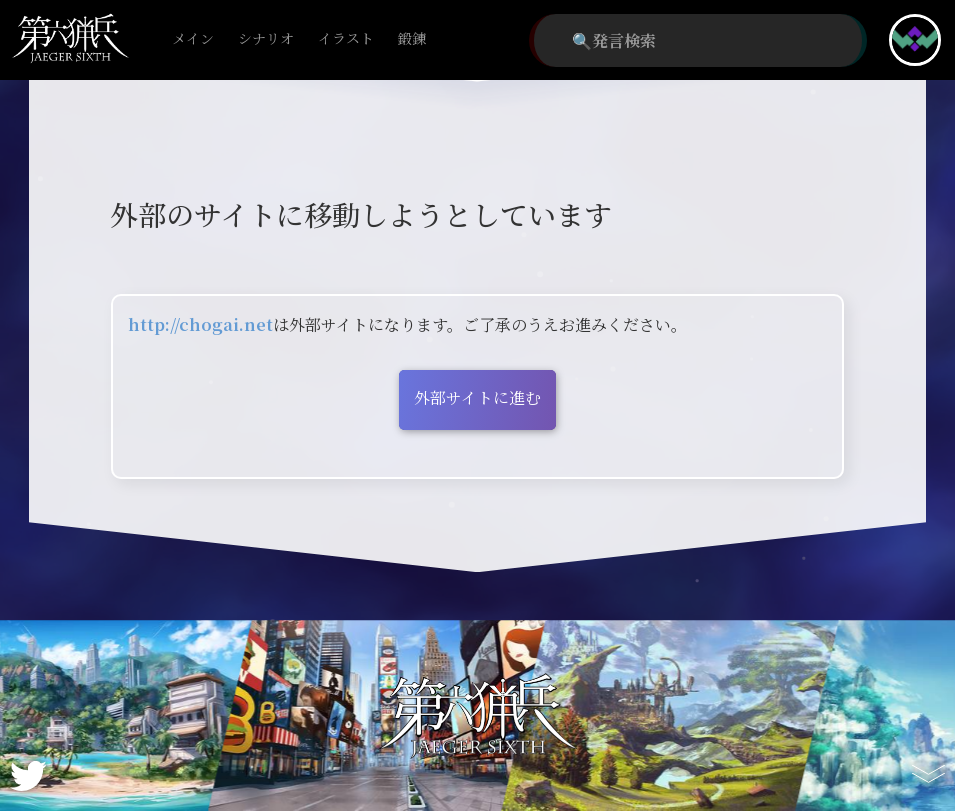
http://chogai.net (200, 324)
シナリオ (266, 39)
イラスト (346, 39)
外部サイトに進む (477, 397)
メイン (193, 39)
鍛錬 (412, 39)
